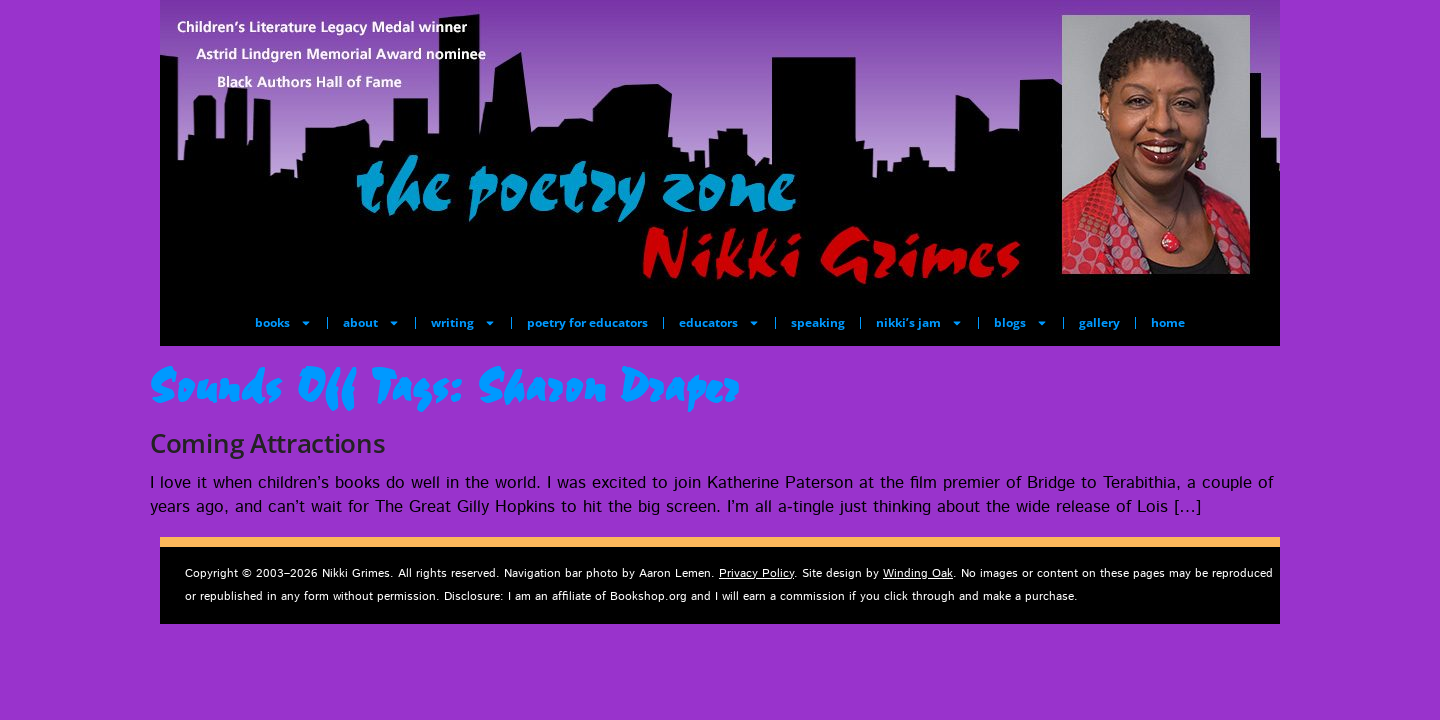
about (371, 323)
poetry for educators (587, 322)
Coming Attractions (268, 443)
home (1168, 322)
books (283, 323)
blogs (1021, 323)
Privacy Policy (756, 573)
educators (719, 323)
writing (463, 323)
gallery (1099, 322)
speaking (818, 322)
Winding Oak (918, 573)
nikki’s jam (919, 323)
